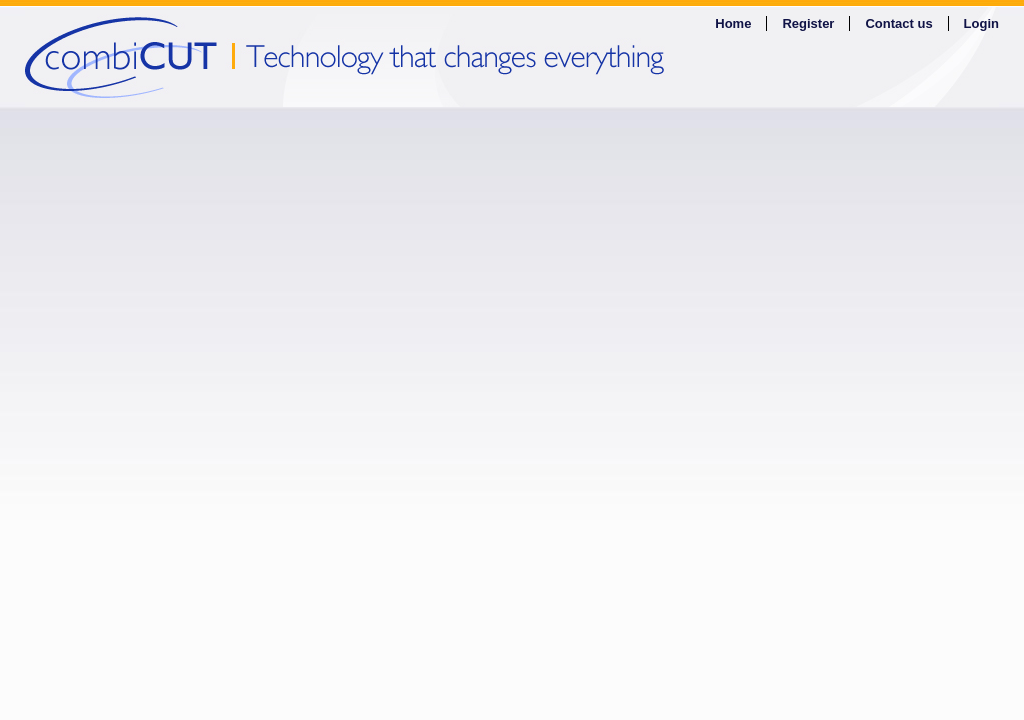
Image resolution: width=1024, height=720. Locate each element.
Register (808, 23)
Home (733, 23)
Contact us (898, 23)
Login (981, 23)
